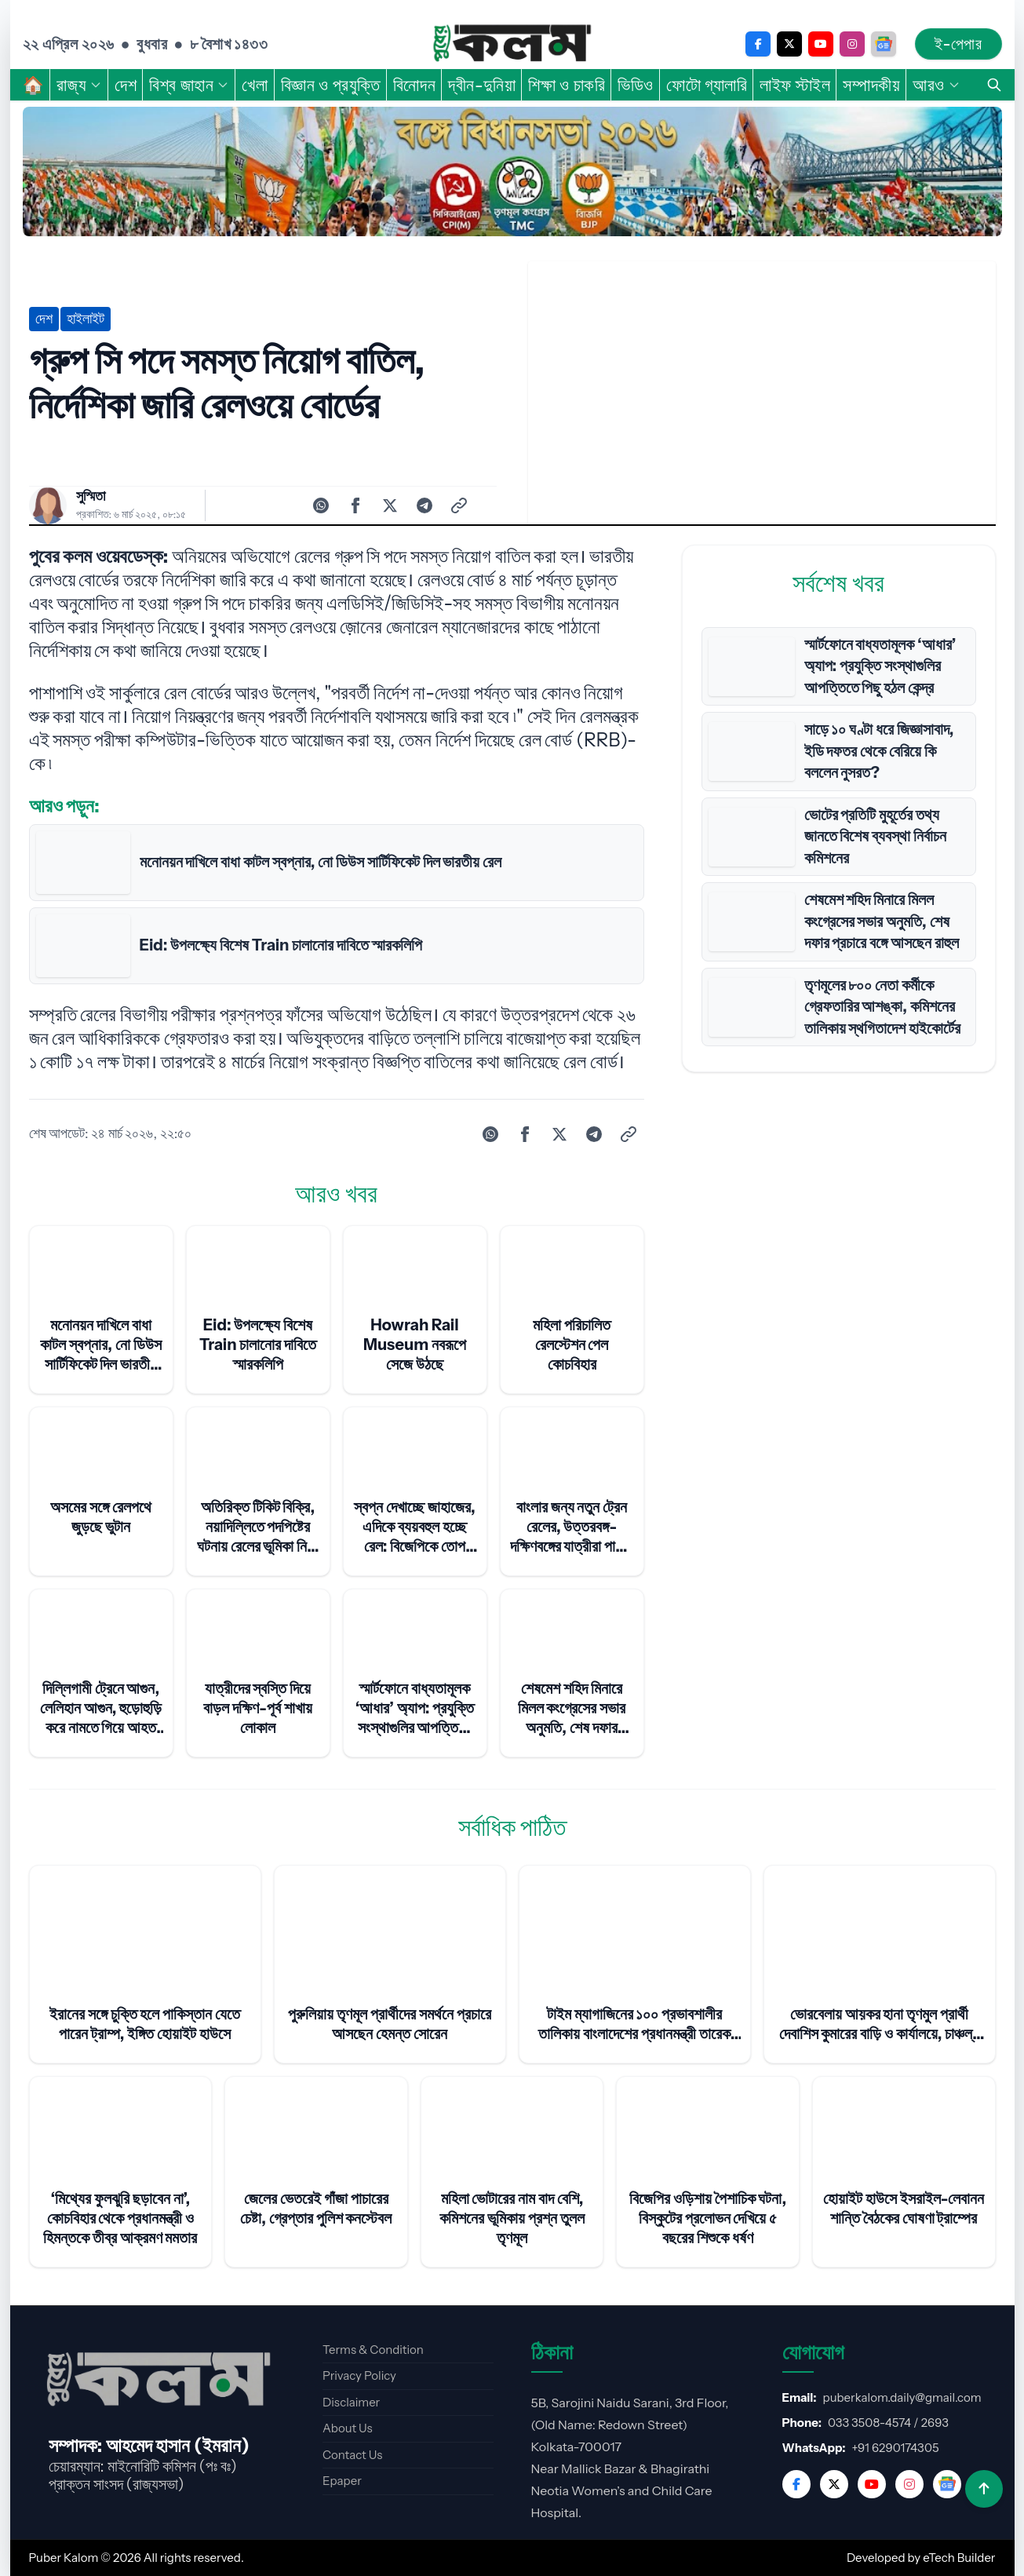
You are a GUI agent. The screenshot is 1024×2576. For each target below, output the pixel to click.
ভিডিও (636, 84)
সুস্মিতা (90, 496)
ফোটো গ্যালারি (706, 84)
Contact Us (352, 2454)
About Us (348, 2428)
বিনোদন (414, 84)
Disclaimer (351, 2402)
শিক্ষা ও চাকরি (566, 84)
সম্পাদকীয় (871, 84)
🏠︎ (34, 84)
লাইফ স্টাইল (795, 84)
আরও (936, 84)
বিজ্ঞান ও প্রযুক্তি (331, 84)
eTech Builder (959, 2557)
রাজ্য (79, 84)
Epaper (342, 2480)
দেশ (126, 84)
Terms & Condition (373, 2349)
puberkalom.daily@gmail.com (902, 2397)
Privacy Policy (359, 2375)
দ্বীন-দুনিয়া (482, 84)
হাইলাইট (85, 318)
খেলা (255, 84)
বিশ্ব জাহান (189, 84)
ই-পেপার (958, 44)
